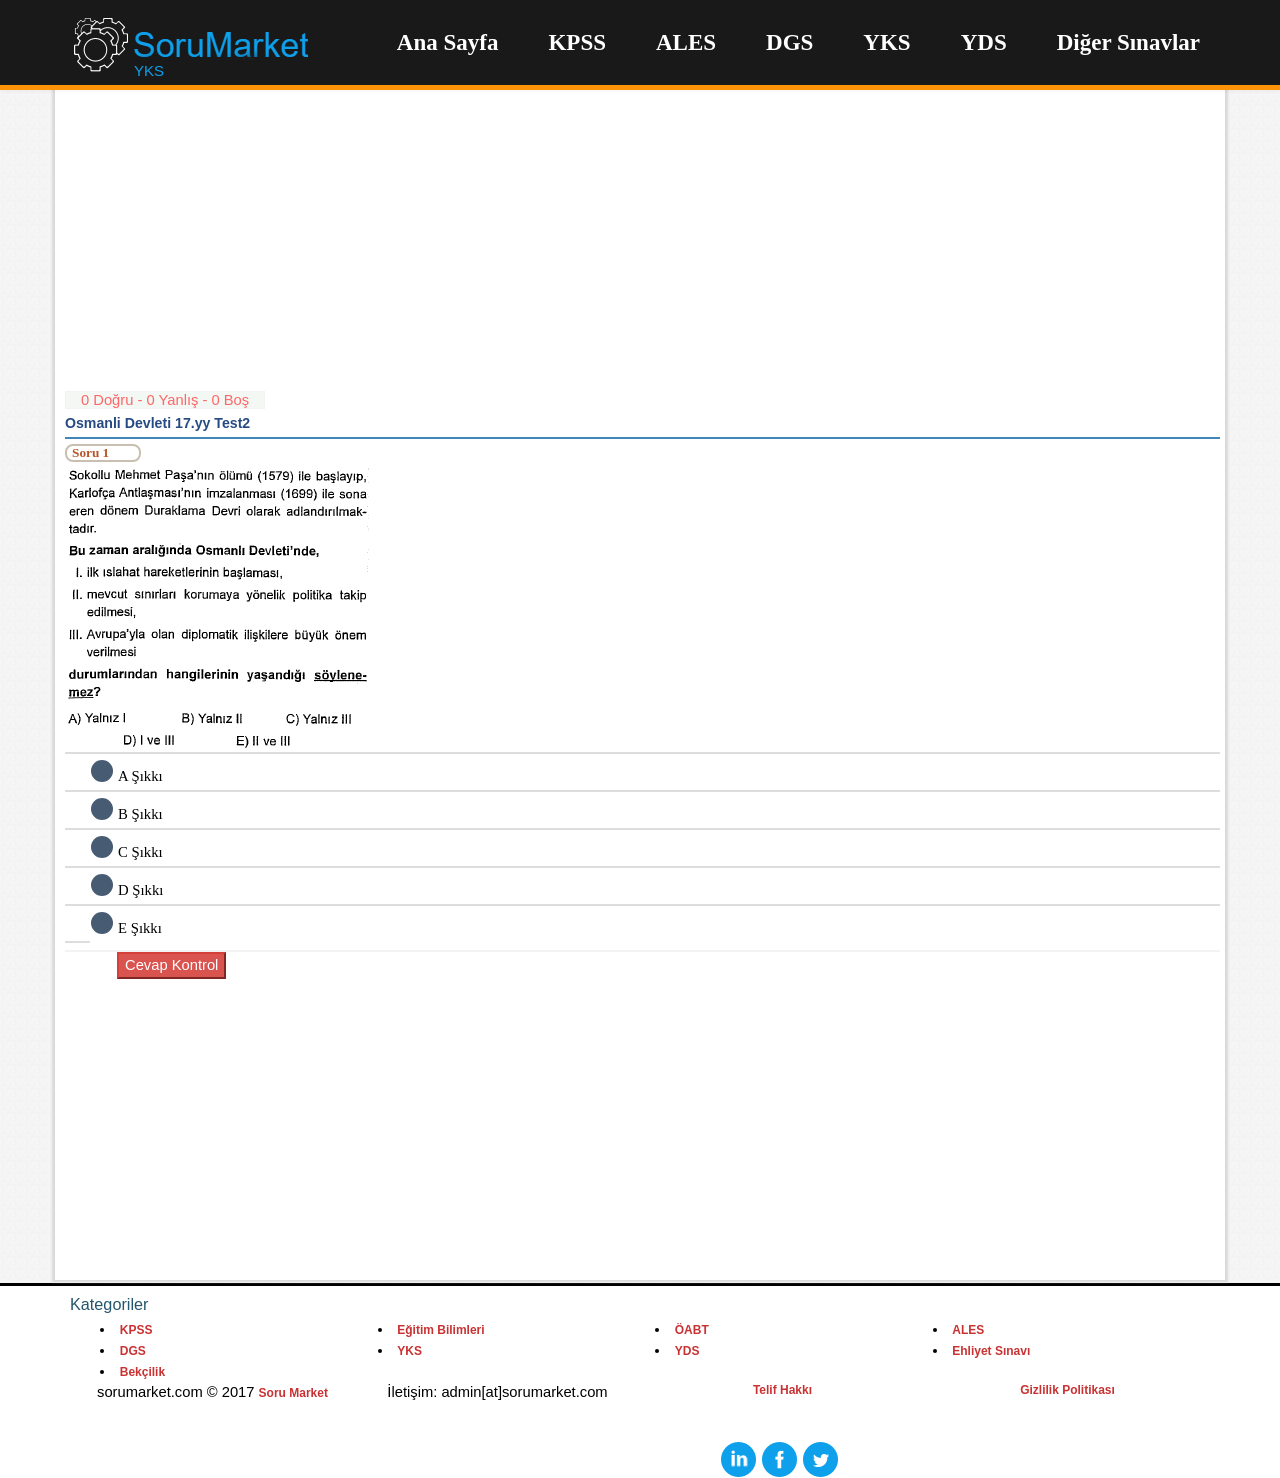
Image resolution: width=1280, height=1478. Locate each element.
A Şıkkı (140, 776)
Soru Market (293, 1393)
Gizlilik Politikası (1067, 1390)
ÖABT (692, 1330)
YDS (984, 42)
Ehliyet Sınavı (991, 1351)
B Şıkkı (140, 814)
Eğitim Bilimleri (440, 1330)
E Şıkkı (140, 928)
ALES (686, 42)
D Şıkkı (140, 890)
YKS (886, 42)
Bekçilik (142, 1372)
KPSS (577, 42)
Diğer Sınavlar (1128, 42)
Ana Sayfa (448, 42)
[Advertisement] (642, 250)
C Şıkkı (140, 852)
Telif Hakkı (782, 1390)
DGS (789, 42)
